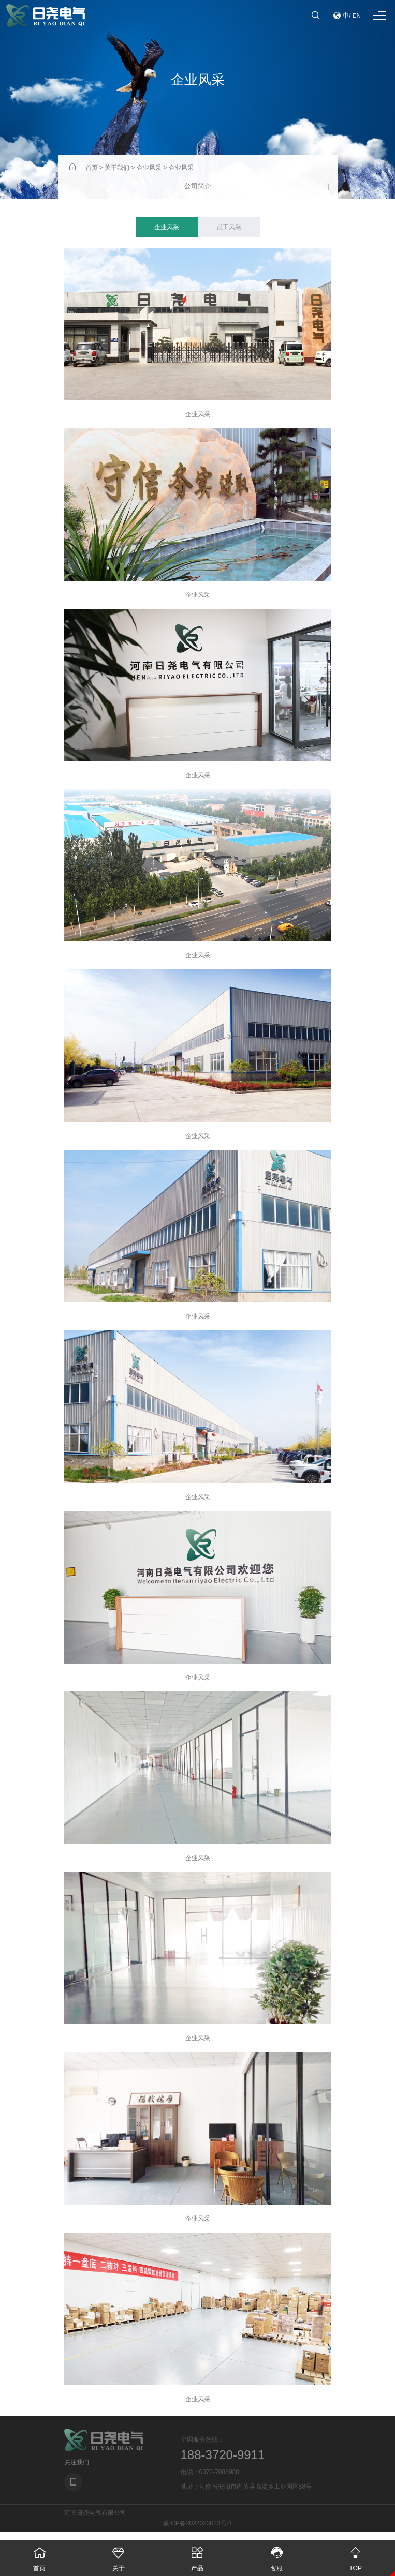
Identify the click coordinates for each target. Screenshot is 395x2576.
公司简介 (197, 186)
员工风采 (228, 227)
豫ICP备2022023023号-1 (197, 2523)
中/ (347, 15)
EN (357, 15)
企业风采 (149, 167)
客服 (276, 2556)
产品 (197, 2556)
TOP (355, 2556)
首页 (91, 167)
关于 (118, 2556)
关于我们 (117, 167)
